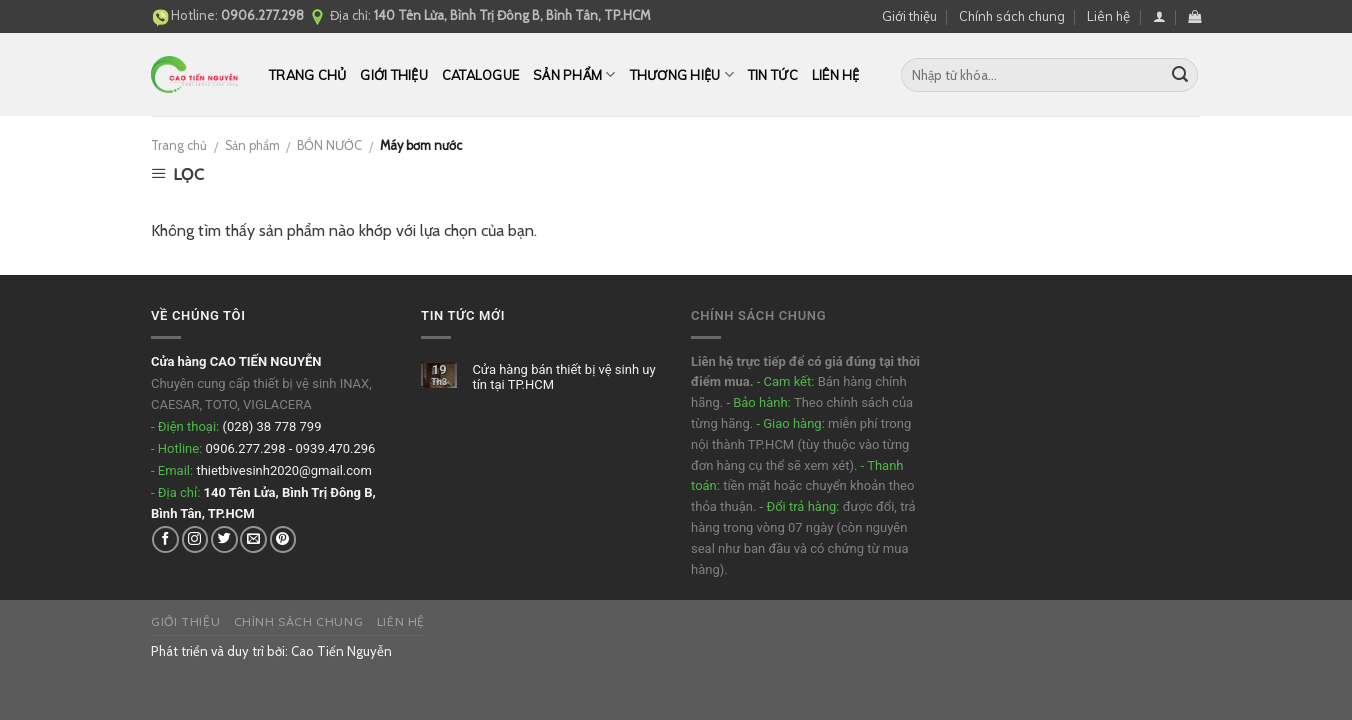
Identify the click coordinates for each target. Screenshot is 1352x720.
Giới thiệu (909, 16)
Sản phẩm (574, 74)
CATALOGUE (480, 75)
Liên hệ (1108, 16)
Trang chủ (307, 75)
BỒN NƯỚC (329, 145)
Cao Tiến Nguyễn (341, 651)
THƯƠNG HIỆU (682, 74)
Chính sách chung (1012, 16)
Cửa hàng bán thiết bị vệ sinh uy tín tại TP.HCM (563, 377)
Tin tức (773, 75)
